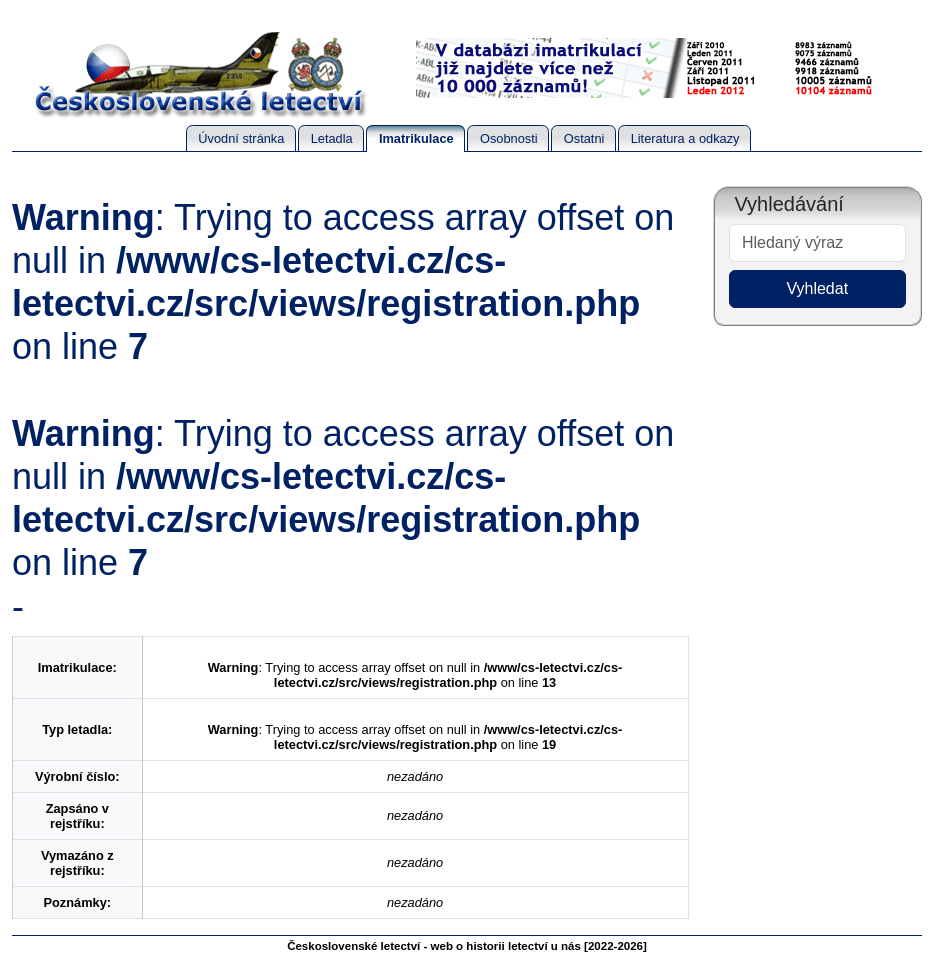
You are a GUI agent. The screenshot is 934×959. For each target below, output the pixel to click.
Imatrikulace (416, 138)
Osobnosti (509, 138)
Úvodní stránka (241, 138)
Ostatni (584, 138)
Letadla (332, 138)
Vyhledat (817, 288)
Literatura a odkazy (685, 138)
